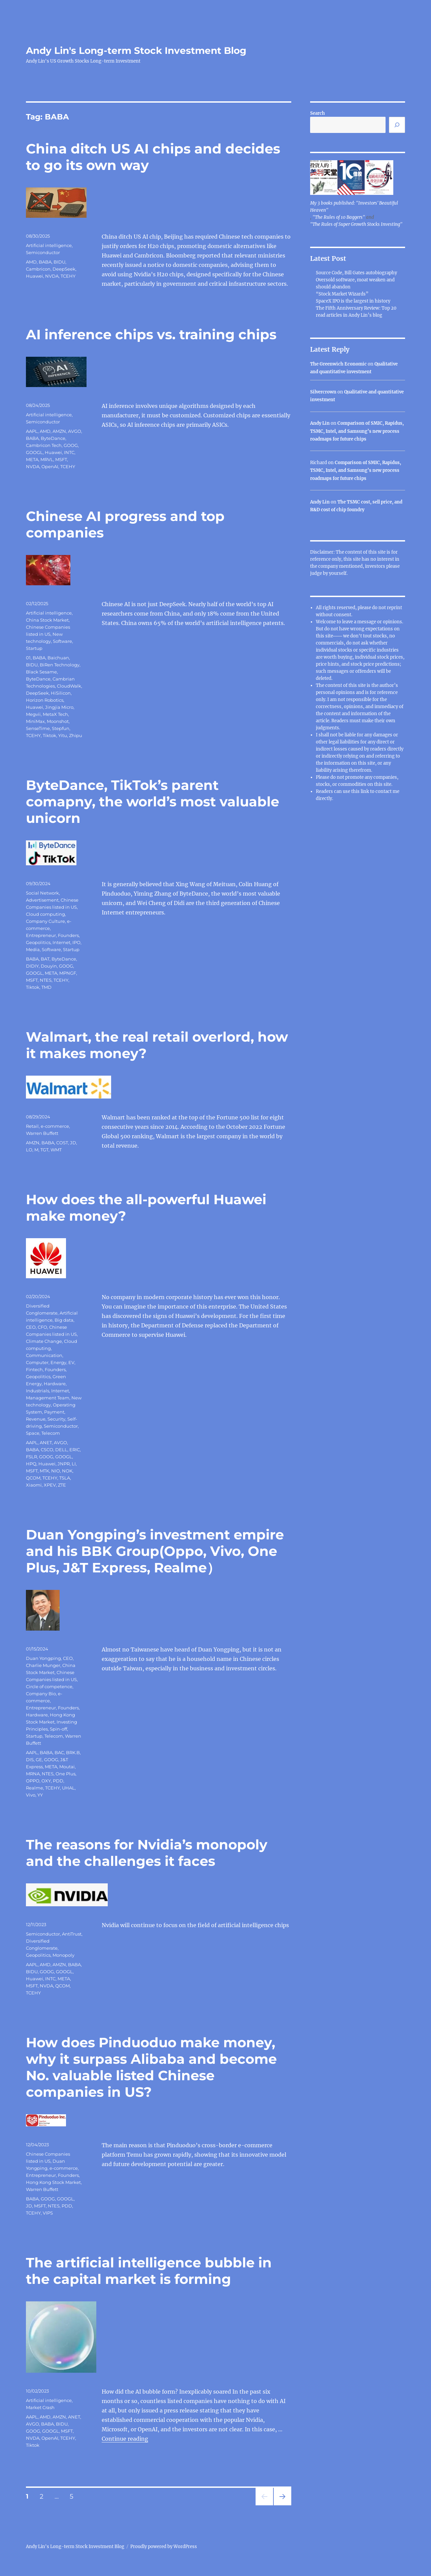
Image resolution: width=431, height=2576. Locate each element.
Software (62, 641)
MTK (44, 1470)
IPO (76, 942)
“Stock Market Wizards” (342, 294)
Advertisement (42, 900)
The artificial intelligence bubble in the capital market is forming (149, 2270)
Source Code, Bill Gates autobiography (356, 273)
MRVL (46, 459)
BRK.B (73, 1752)
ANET (46, 1442)
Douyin (49, 966)
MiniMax (35, 721)
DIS (30, 1759)
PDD (58, 1780)
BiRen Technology (59, 664)
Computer (37, 1362)
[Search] (397, 125)
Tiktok (49, 735)
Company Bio (41, 1693)
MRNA (33, 1773)
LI (74, 1463)
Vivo (30, 1795)
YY (40, 1795)
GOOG (71, 445)
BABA (45, 262)
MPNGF (67, 973)
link (365, 791)
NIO (55, 1470)
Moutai (67, 1766)
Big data (64, 1320)
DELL (61, 1449)
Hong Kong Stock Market (53, 2182)
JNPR (64, 1463)
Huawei (34, 276)
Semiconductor (43, 252)
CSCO (47, 1449)
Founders (68, 935)
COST (62, 1142)
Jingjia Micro (59, 707)
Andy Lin (320, 423)
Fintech (34, 1369)
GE (39, 1759)
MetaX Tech (55, 714)
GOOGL (34, 452)
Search (317, 113)
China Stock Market (47, 620)
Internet (61, 942)
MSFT (61, 459)
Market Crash (40, 2407)
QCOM (33, 1478)
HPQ (31, 1463)
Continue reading (125, 2438)
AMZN (59, 431)
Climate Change (44, 1341)
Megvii (33, 714)
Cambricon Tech (44, 445)
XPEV (50, 1485)
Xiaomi (34, 1485)
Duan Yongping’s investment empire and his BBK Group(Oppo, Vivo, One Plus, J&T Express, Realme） (155, 1551)
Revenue (35, 1419)
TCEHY (68, 276)
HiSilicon (61, 693)
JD (73, 1142)
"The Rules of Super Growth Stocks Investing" (356, 224)
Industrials (37, 1390)
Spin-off (58, 1729)
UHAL (68, 1787)
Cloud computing (45, 914)
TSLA (64, 1478)
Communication (44, 1355)
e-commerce (55, 1126)
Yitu (62, 735)
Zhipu (75, 735)
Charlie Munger (43, 1665)
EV (71, 1362)
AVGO (74, 431)
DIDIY (32, 966)
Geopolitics (38, 942)
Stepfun (60, 728)
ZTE (62, 1485)
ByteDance (53, 438)
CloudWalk (69, 686)
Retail (32, 1126)
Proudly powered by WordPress (163, 2546)
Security (56, 1419)
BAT (45, 959)
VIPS (48, 2213)
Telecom (50, 1433)
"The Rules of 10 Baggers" (338, 217)
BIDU (59, 262)
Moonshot (58, 721)
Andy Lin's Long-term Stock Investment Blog (136, 50)
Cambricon (38, 269)
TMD (46, 987)
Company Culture (45, 921)
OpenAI (49, 466)
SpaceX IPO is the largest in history (353, 301)
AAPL (32, 431)
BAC (59, 1752)
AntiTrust (71, 1934)
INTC (69, 452)
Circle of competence (49, 1686)
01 (28, 657)
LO (29, 1149)
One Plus (65, 1773)
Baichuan (58, 657)
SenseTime (38, 728)
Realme (34, 1787)
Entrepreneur (41, 935)
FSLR (31, 1456)
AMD (31, 262)
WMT (56, 1149)
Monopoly (63, 1955)
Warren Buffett (42, 1133)
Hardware (55, 1383)
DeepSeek (64, 269)
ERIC (74, 1449)
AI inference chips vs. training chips (151, 334)
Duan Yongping (43, 1658)
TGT (44, 1149)
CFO (42, 1327)
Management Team (47, 1397)
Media (33, 949)
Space (32, 1433)
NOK (67, 1470)
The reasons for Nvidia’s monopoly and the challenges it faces (146, 1852)
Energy (58, 1362)
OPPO (32, 1780)
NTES (46, 980)
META (32, 459)
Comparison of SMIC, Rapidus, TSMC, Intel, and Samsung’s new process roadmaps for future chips (357, 431)
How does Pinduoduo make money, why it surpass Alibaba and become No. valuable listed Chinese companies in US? (151, 2067)
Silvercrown (323, 392)
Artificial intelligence (49, 245)
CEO (31, 1327)
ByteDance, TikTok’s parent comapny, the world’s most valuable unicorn (152, 801)
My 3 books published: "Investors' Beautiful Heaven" (354, 206)
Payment (54, 1412)
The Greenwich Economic (338, 364)
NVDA (52, 276)
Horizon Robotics (44, 700)
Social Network (42, 893)
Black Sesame (41, 671)
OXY (46, 1780)
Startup (34, 648)
